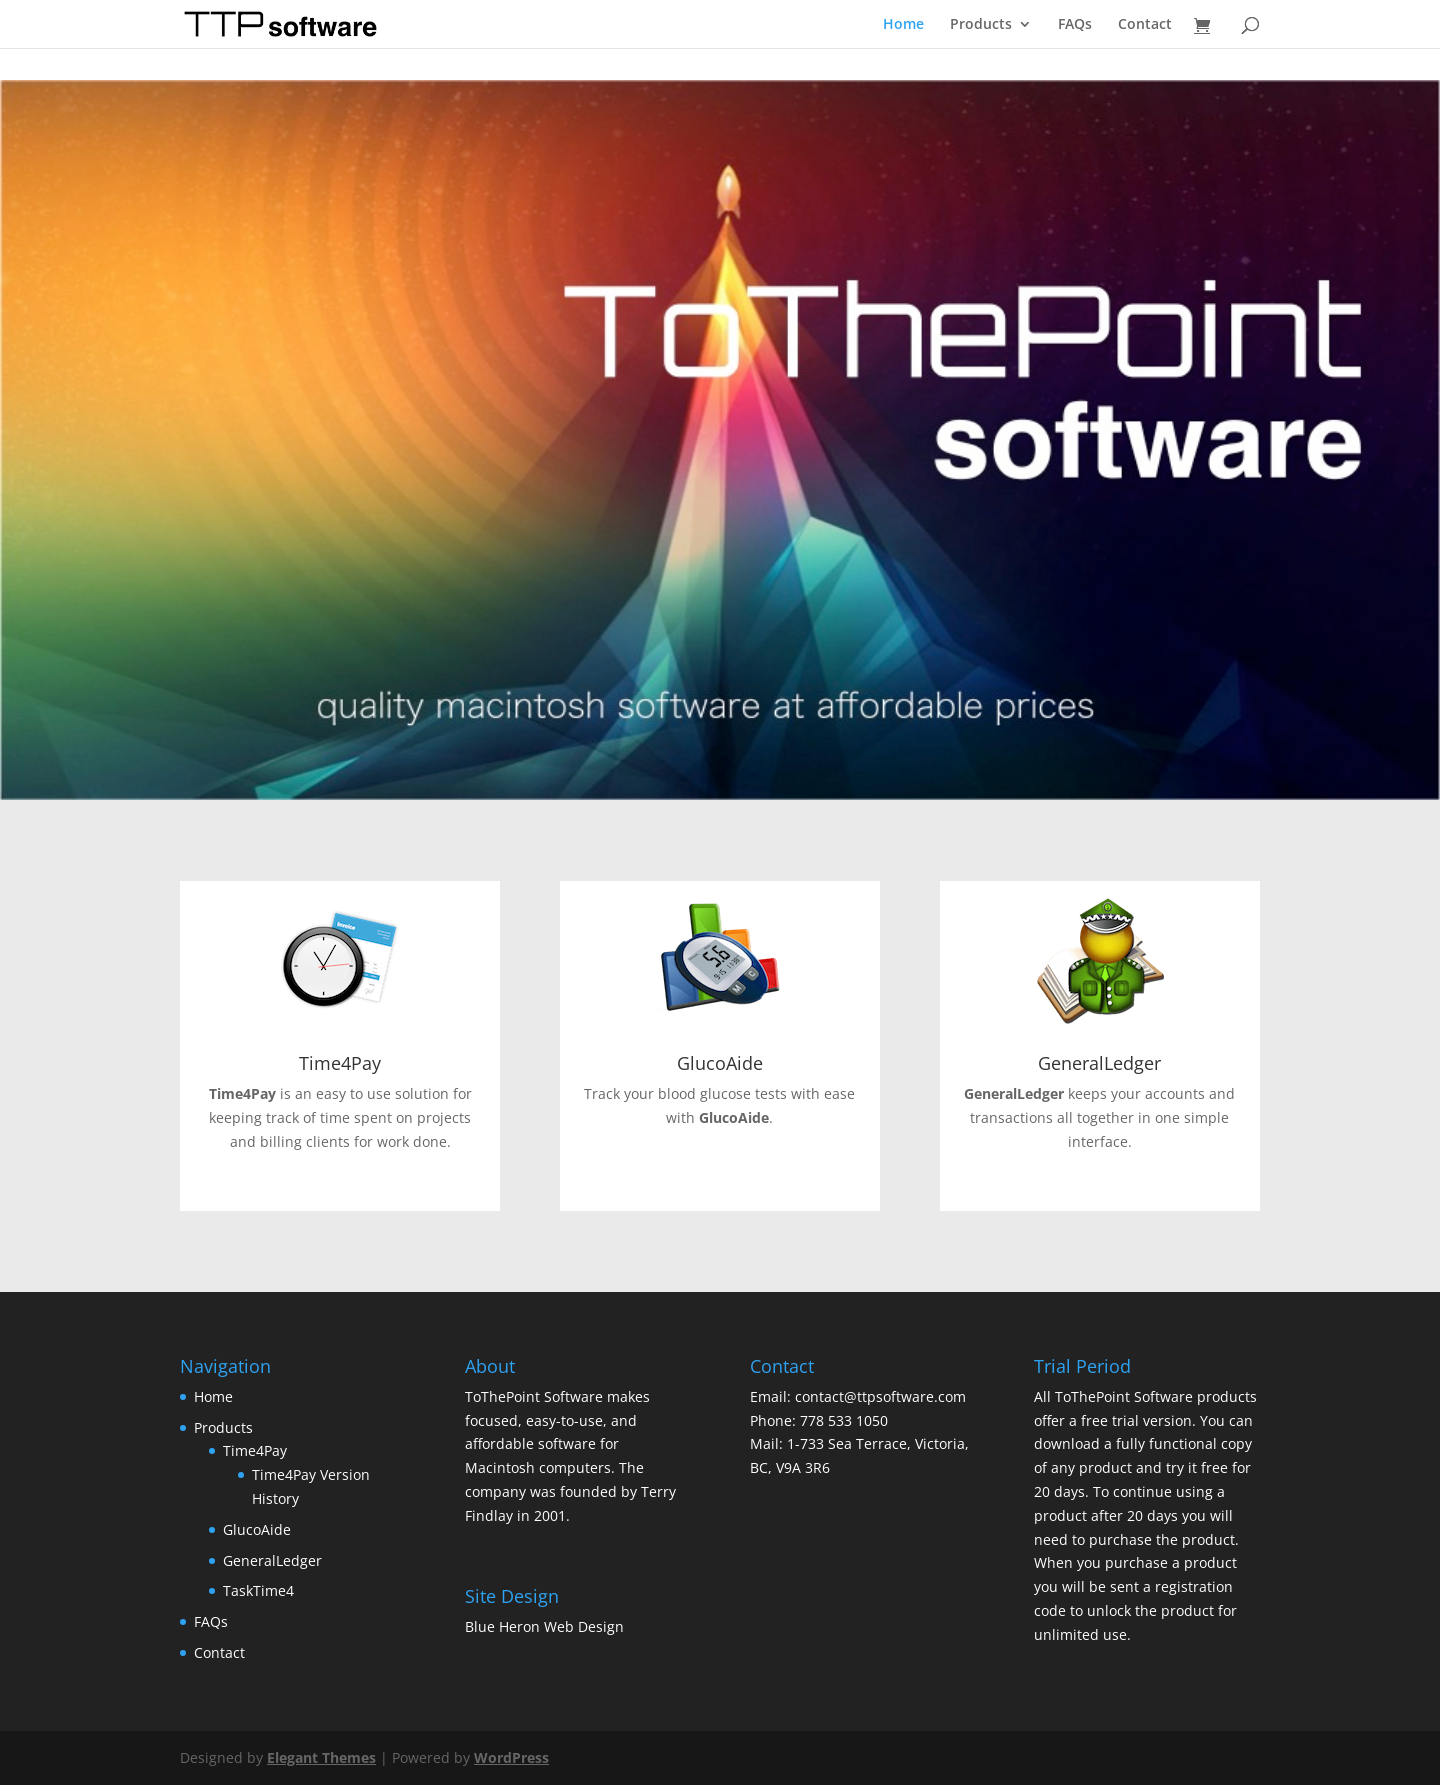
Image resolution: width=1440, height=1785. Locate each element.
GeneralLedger (1099, 1063)
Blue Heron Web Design (544, 1626)
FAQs (1075, 25)
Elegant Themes (321, 1757)
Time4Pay (340, 1063)
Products (981, 25)
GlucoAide (720, 1063)
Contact (1145, 25)
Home (903, 25)
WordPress (511, 1757)
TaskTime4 (258, 1590)
